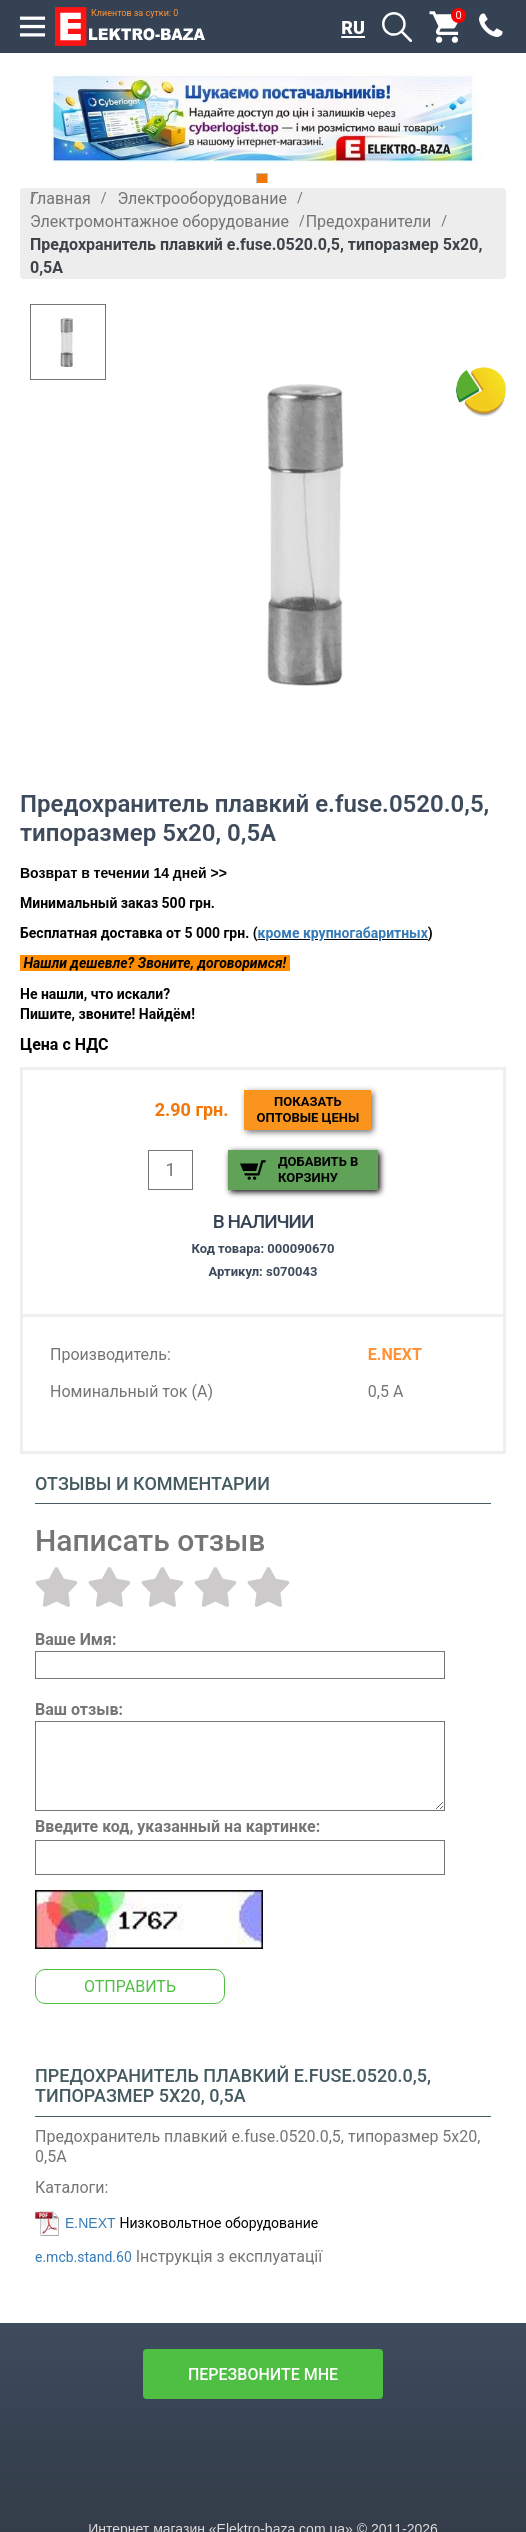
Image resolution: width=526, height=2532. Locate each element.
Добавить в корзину (318, 1169)
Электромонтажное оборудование (159, 221)
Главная (60, 198)
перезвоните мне (263, 2374)
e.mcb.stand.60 (83, 2257)
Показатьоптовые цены (307, 1109)
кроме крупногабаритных (343, 933)
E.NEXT (90, 2223)
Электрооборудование (202, 198)
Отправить (130, 1986)
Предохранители (369, 221)
